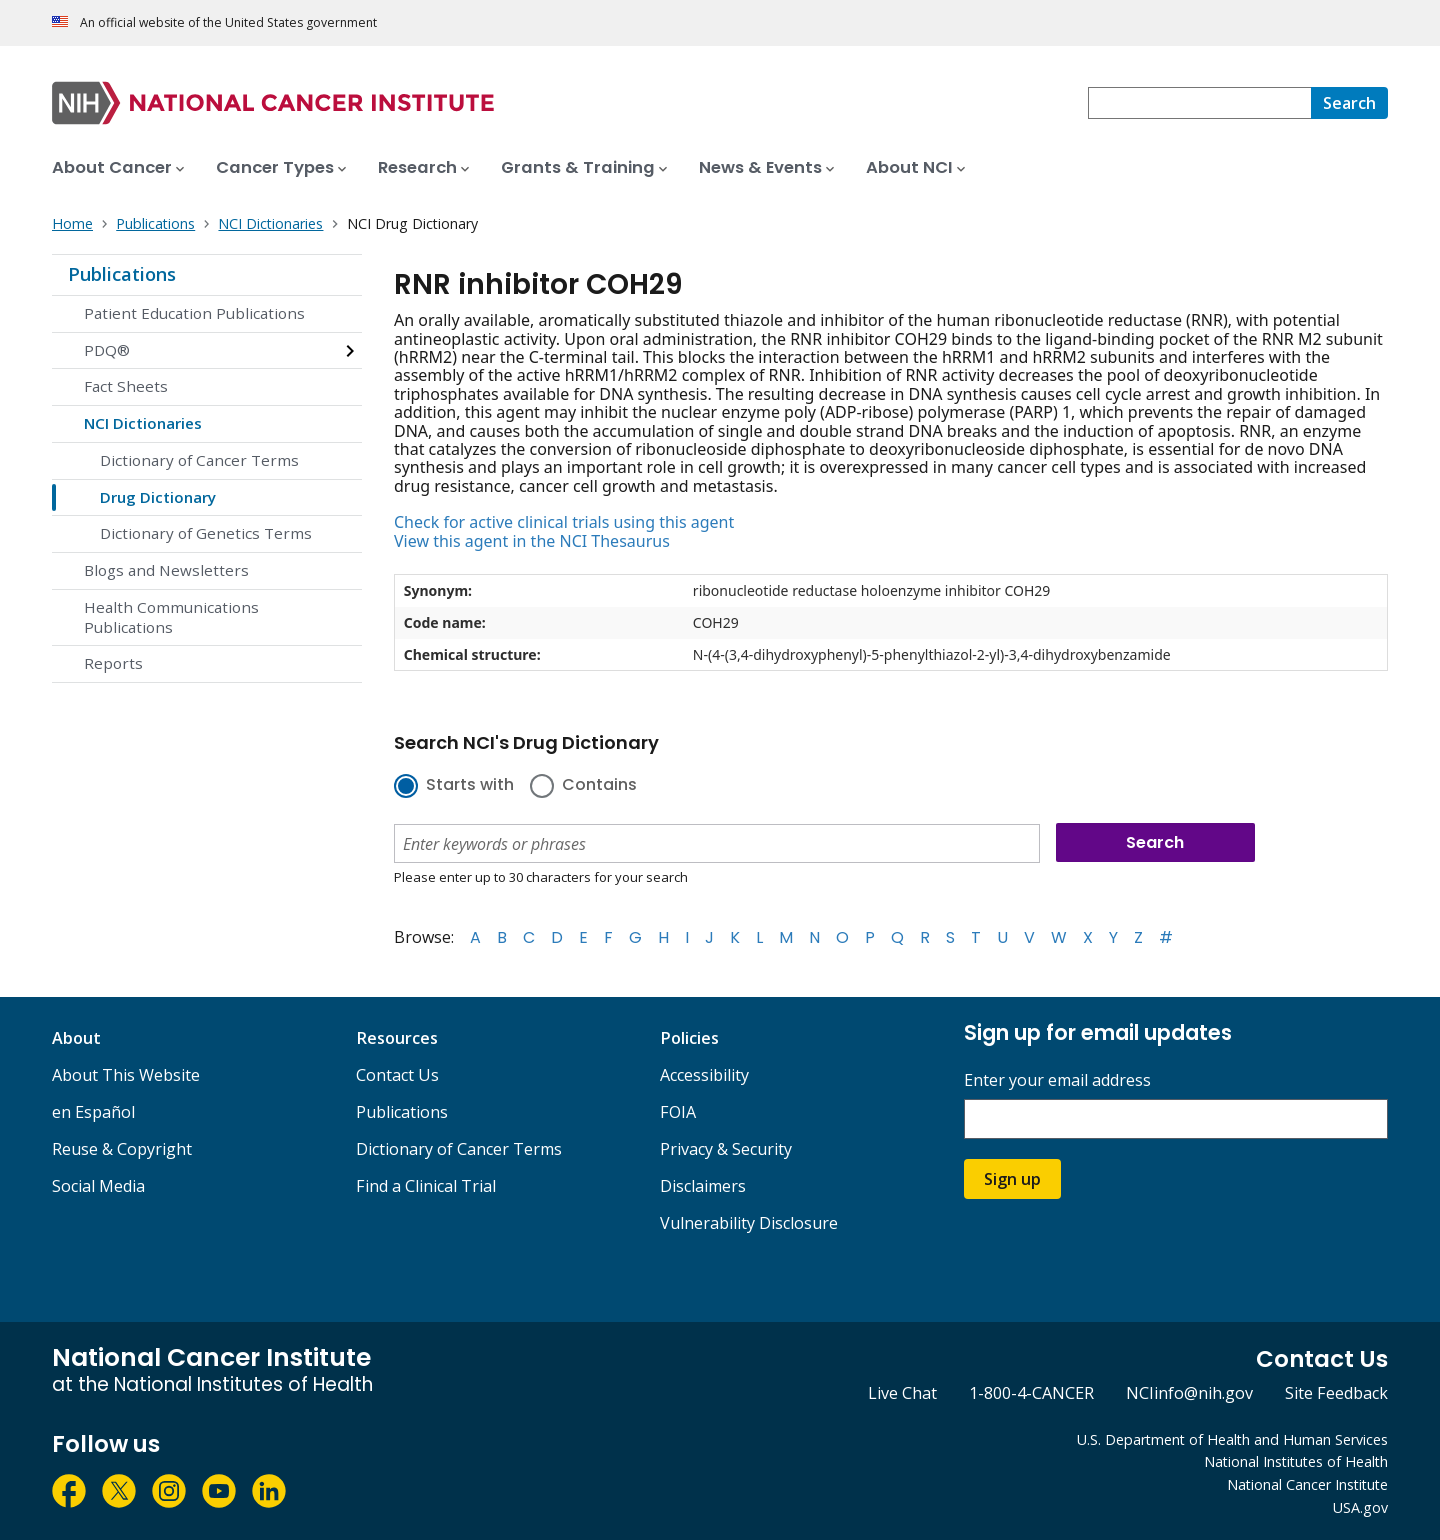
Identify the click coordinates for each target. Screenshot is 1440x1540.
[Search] (1349, 103)
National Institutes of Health (1296, 1461)
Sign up (1012, 1179)
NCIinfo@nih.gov (1189, 1393)
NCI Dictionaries (143, 423)
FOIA (678, 1112)
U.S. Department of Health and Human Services (1232, 1439)
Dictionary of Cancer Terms (199, 460)
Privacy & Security (726, 1149)
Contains (599, 786)
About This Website (126, 1075)
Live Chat (902, 1393)
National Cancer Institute (1307, 1484)
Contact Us (397, 1075)
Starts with (470, 786)
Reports (113, 663)
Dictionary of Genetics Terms (206, 533)
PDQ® (107, 350)
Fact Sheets (126, 386)
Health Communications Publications (171, 617)
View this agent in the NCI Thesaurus (532, 541)
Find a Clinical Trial (426, 1186)
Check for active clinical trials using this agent (564, 522)
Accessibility (704, 1075)
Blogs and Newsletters (166, 570)
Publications (122, 274)
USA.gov (1360, 1507)
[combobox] (1199, 103)
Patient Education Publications (194, 313)
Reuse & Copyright (122, 1149)
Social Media (98, 1186)
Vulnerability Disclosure (749, 1223)
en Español (93, 1112)
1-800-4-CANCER (1031, 1393)
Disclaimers (703, 1186)
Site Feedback (1336, 1393)
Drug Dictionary (158, 497)
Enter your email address (1057, 1080)
